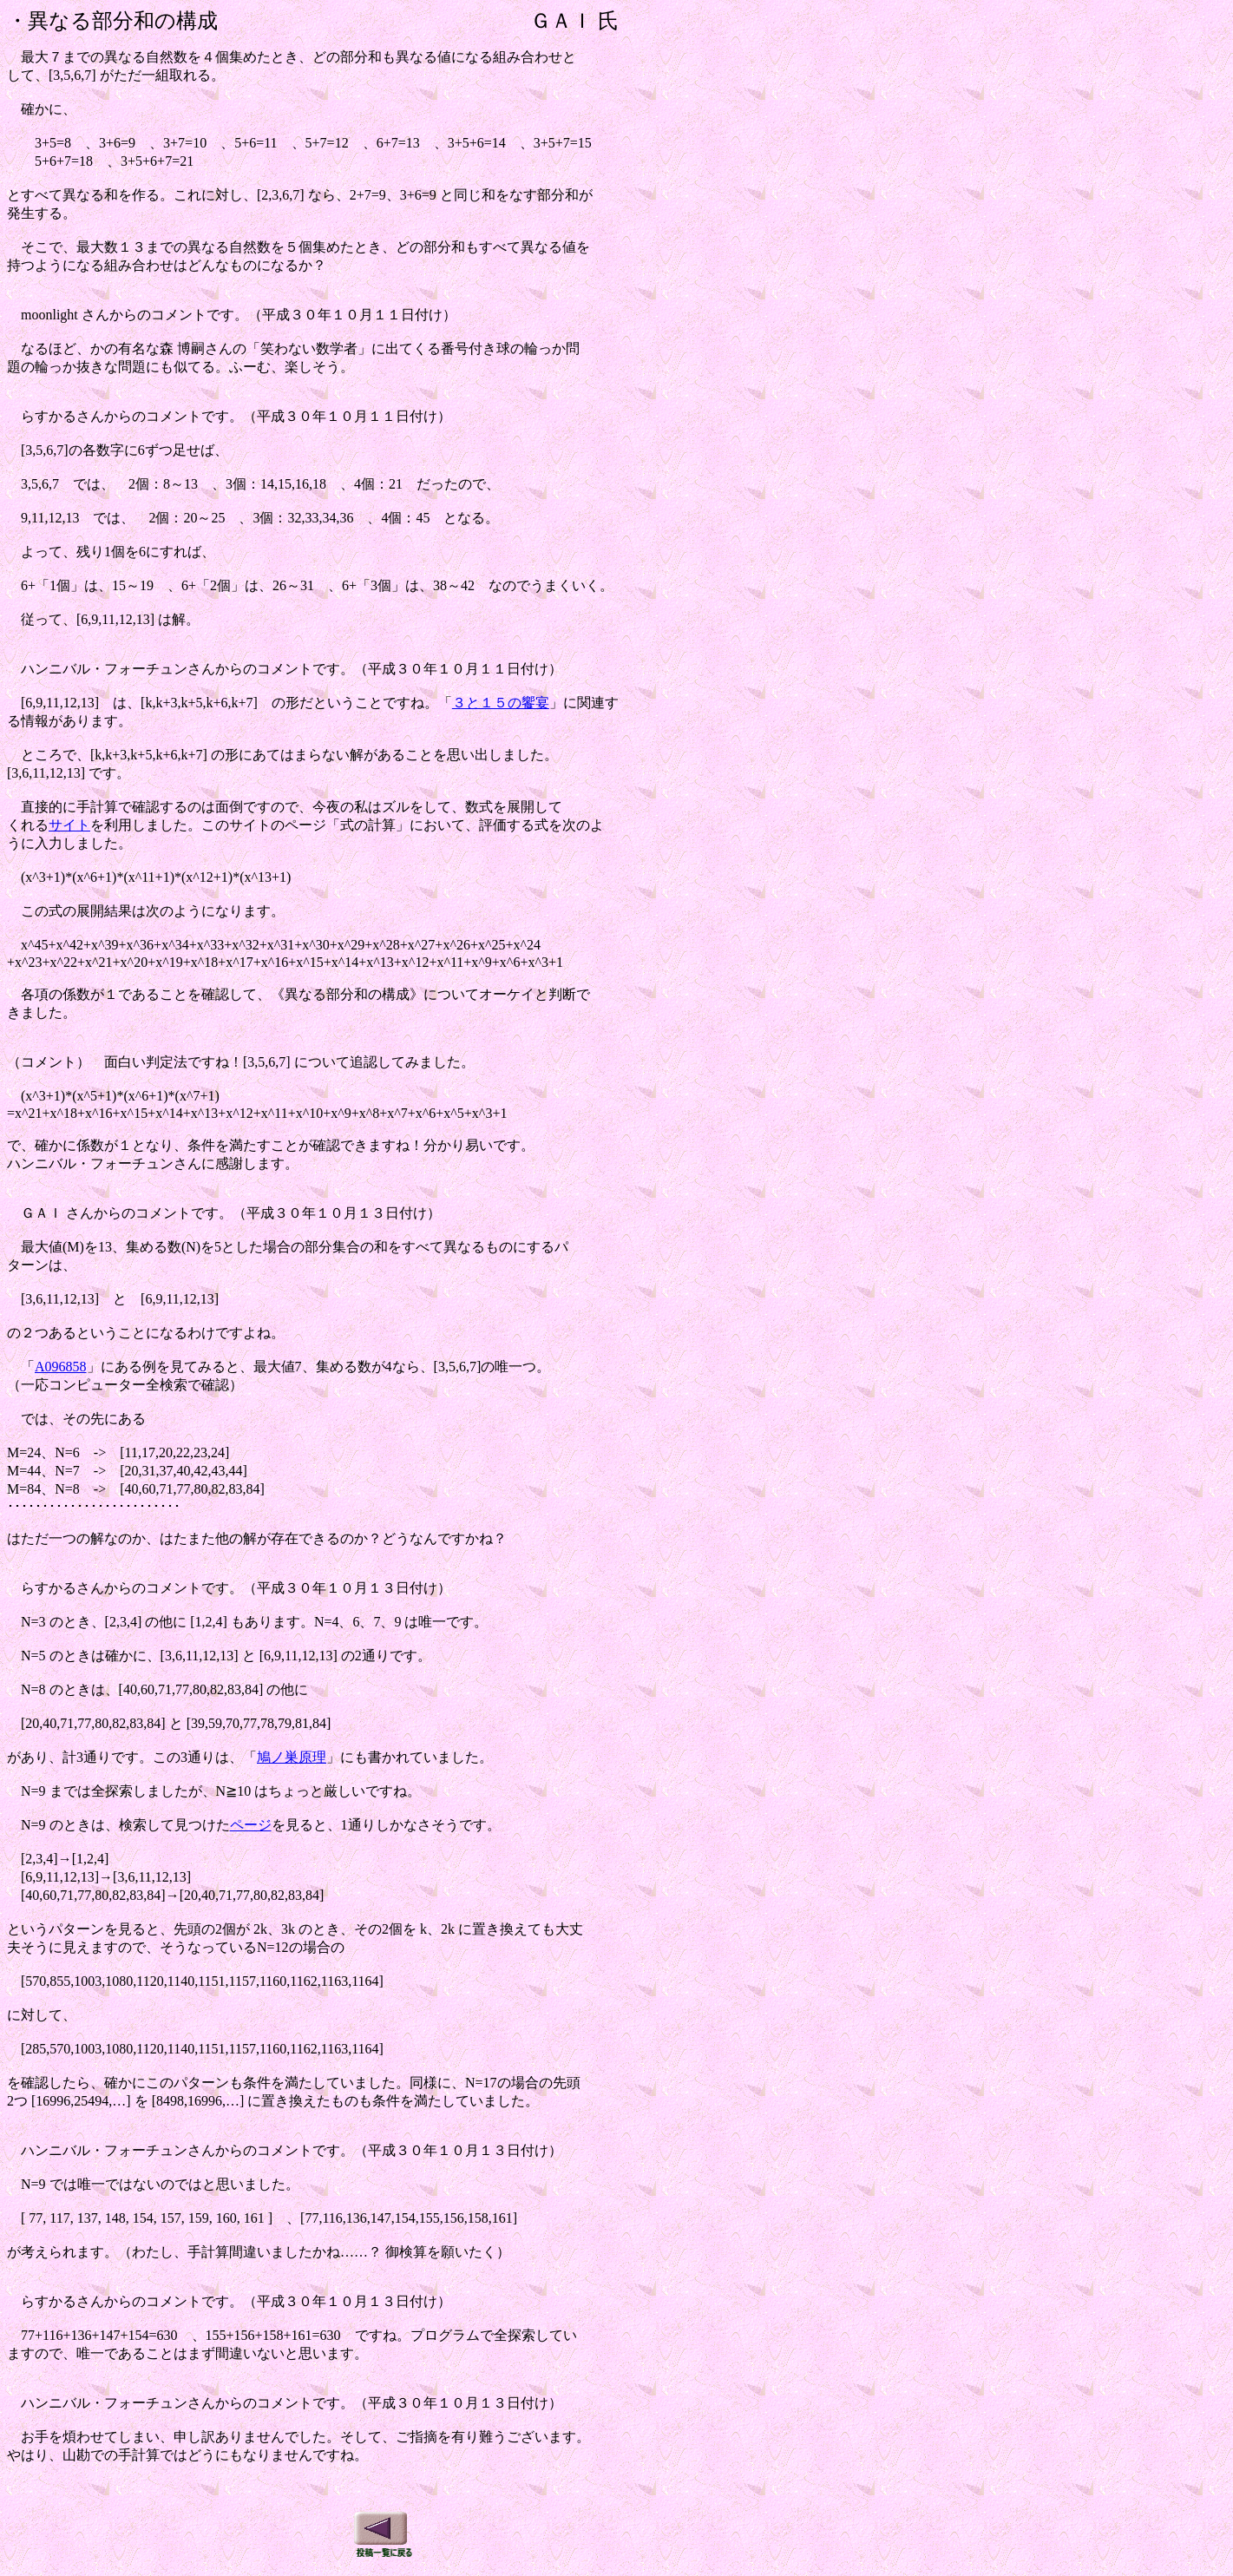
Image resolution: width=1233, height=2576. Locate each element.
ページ (251, 1824)
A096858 (61, 1366)
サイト (69, 825)
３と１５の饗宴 (500, 702)
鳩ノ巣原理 (291, 1757)
